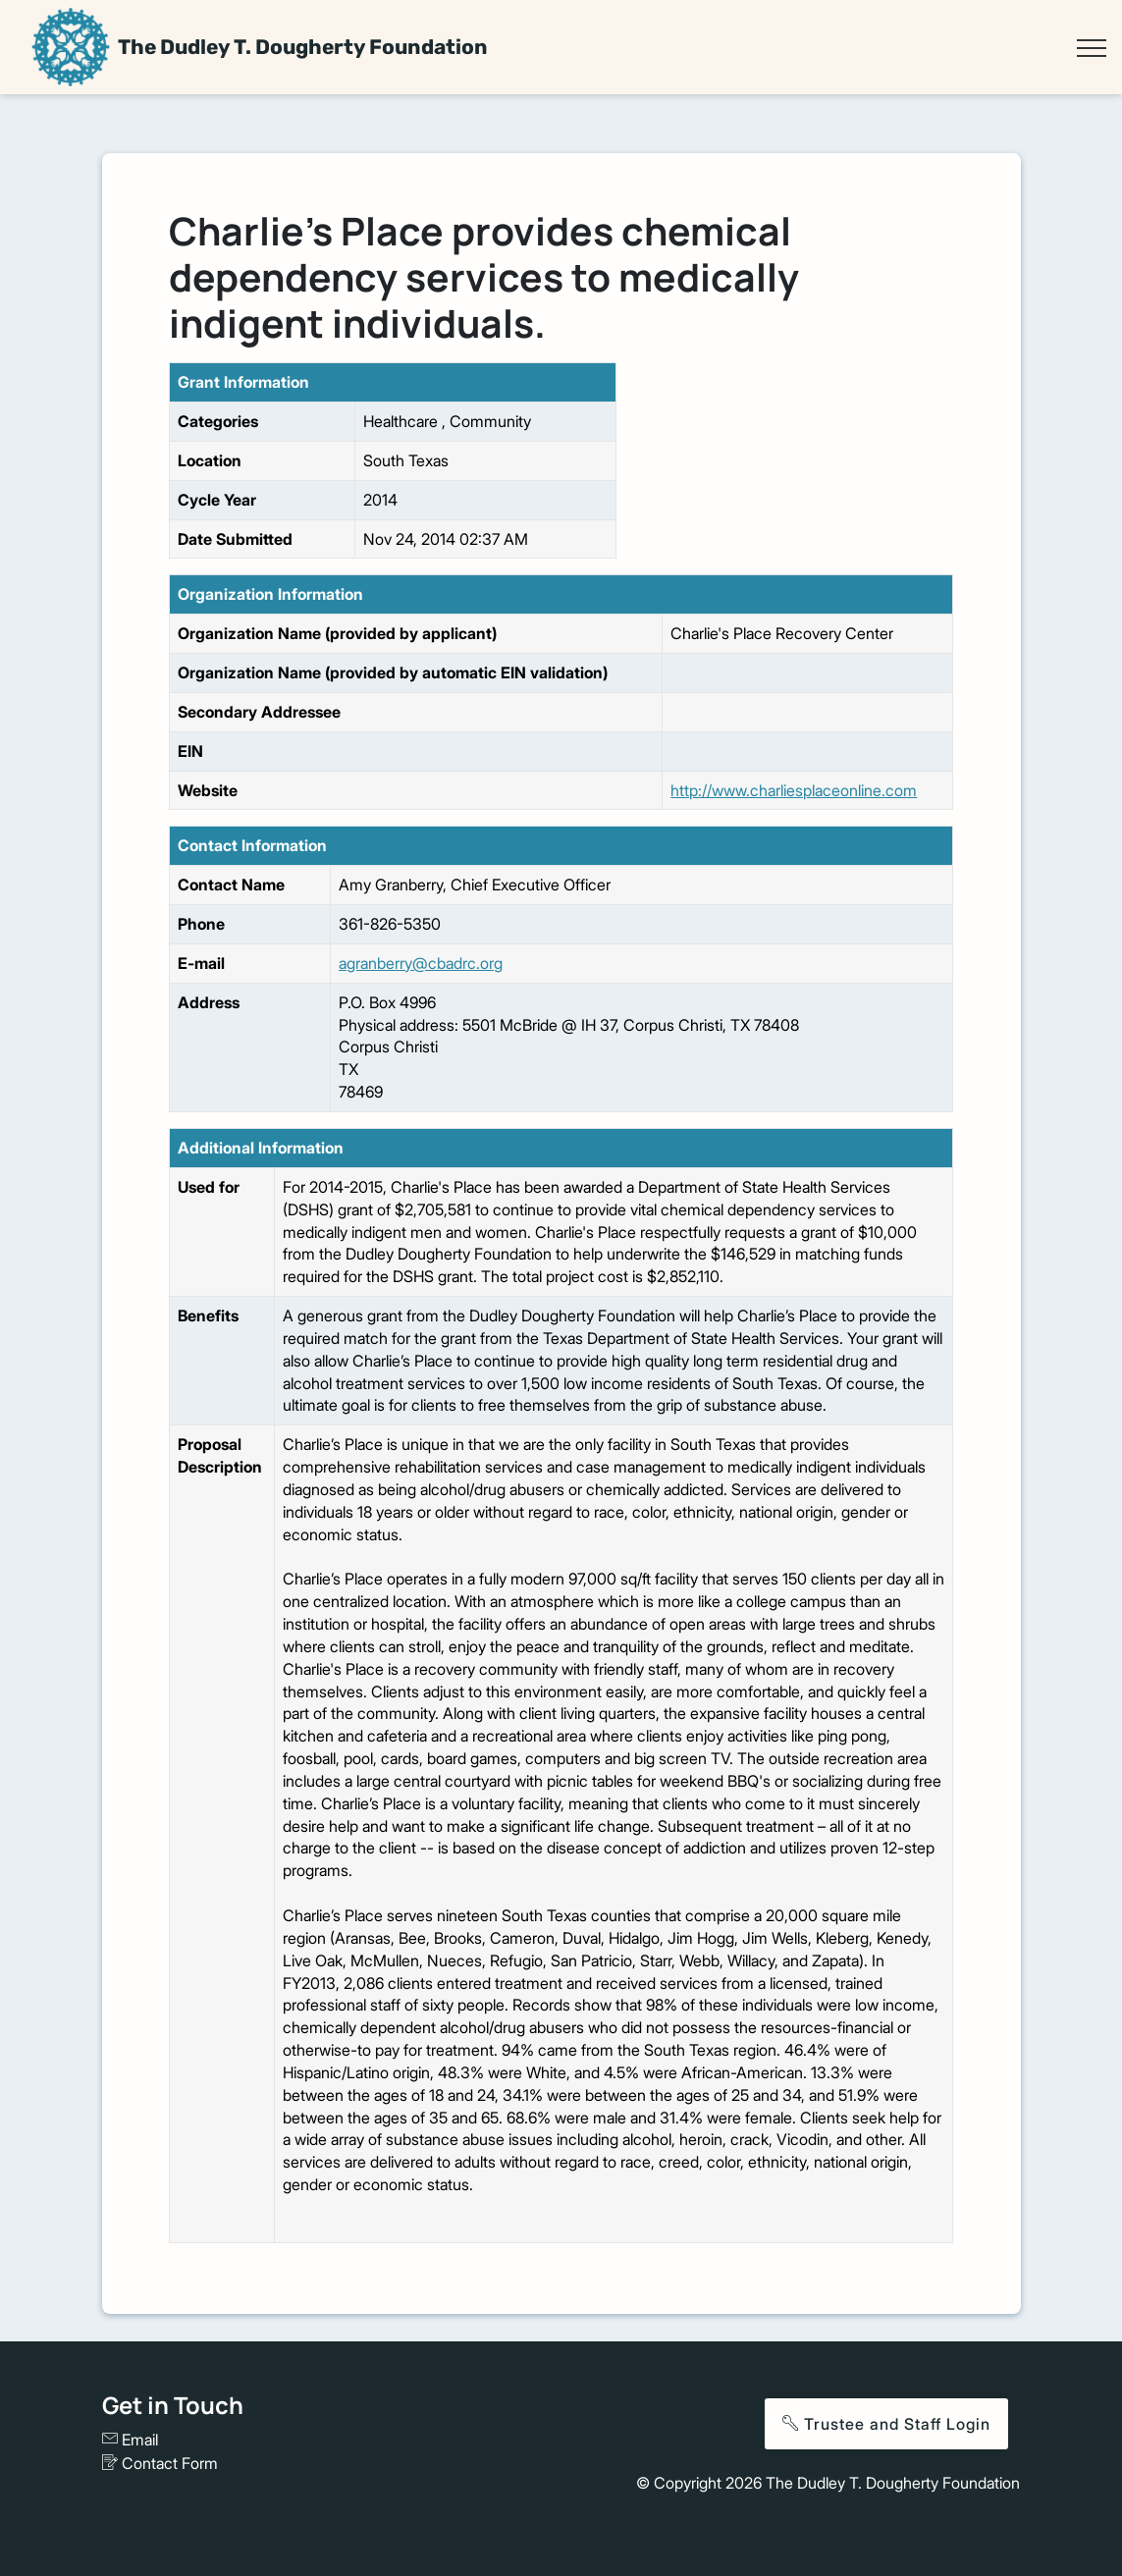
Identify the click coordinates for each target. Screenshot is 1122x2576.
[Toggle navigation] (1091, 48)
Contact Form (160, 2463)
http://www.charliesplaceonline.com (793, 790)
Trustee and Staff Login (886, 2424)
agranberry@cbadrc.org (421, 963)
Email (130, 2439)
